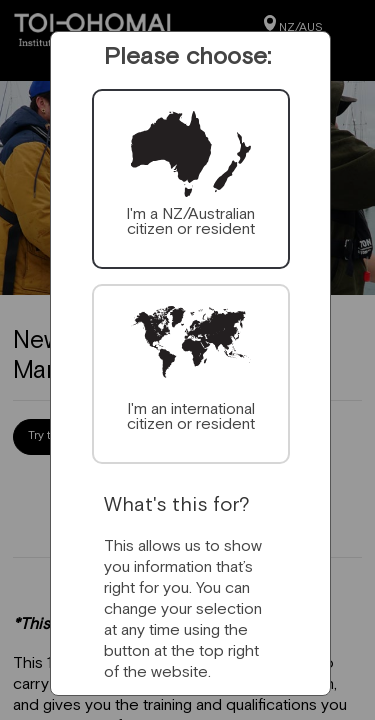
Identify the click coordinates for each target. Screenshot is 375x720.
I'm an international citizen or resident (191, 415)
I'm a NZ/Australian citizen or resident (190, 220)
